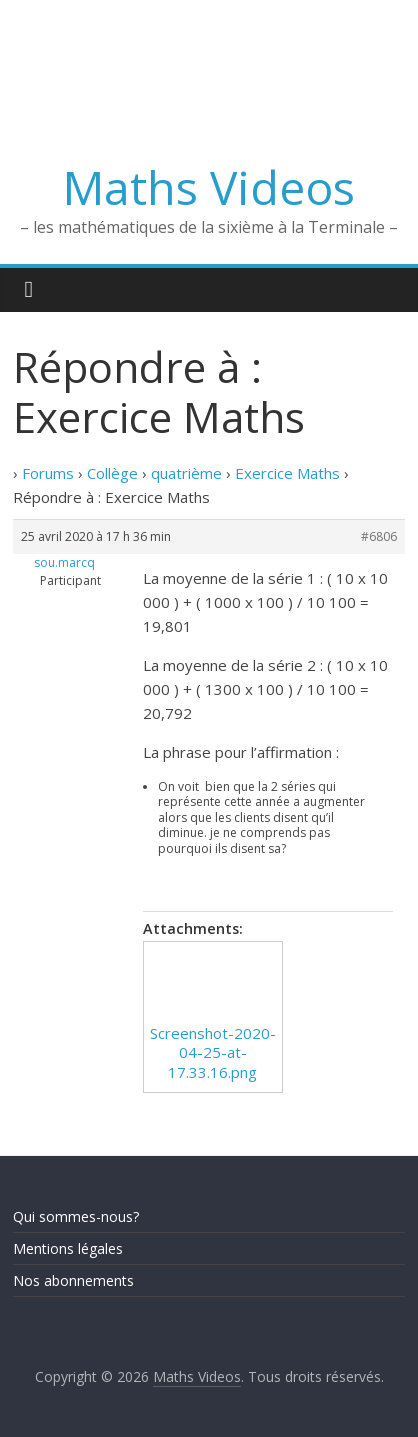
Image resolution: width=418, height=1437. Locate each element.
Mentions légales (68, 1248)
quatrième (186, 473)
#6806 (379, 536)
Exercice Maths (287, 473)
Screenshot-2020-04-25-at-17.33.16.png (213, 1052)
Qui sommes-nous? (76, 1216)
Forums (48, 473)
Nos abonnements (73, 1280)
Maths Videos (209, 187)
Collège (112, 473)
